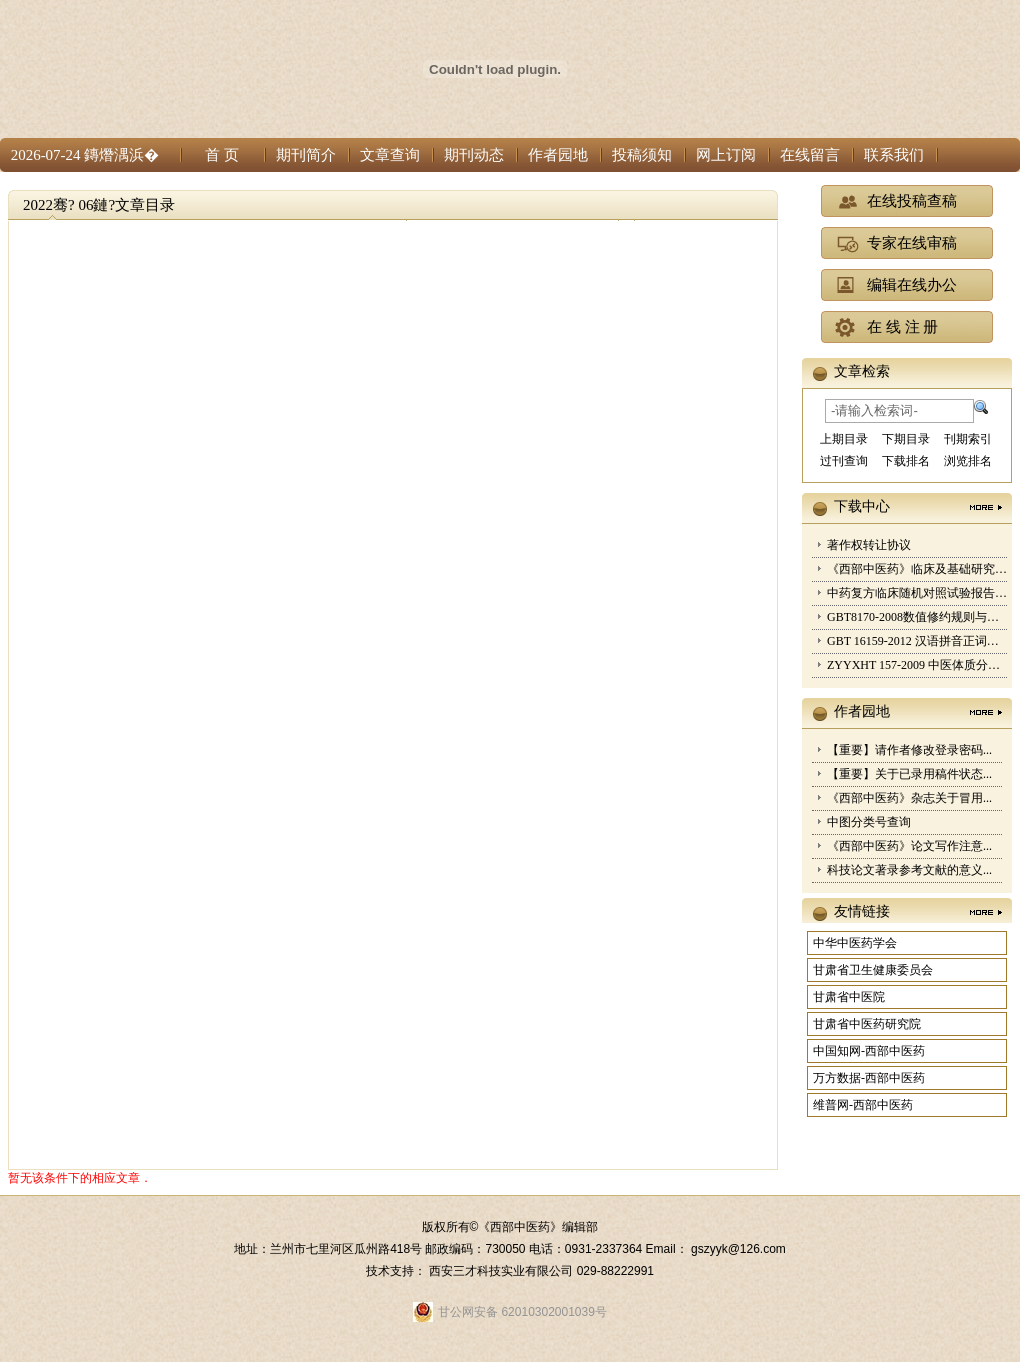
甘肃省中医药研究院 (867, 1024)
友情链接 (862, 911)
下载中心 (862, 506)
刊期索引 (968, 439)
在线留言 (810, 155)
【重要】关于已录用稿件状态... (909, 774)
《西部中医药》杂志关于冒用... (909, 798)
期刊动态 (474, 155)
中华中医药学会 (855, 943)
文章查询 (390, 155)
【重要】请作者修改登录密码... (909, 750)
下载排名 (906, 461)
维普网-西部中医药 (863, 1105)
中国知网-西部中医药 (869, 1051)
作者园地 (558, 155)
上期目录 (844, 439)
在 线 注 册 (902, 327)
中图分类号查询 (869, 822)
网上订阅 (726, 155)
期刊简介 (306, 155)
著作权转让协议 (869, 545)
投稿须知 (642, 155)
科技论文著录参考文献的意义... (909, 870)
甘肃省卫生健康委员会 (873, 970)
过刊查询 (844, 461)
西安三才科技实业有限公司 (502, 1271)
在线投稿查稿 (912, 201)
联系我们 (894, 155)
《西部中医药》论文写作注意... (909, 846)
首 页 (222, 155)
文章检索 (862, 371)
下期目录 (906, 439)
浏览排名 (968, 461)
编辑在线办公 (912, 285)
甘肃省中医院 (849, 997)
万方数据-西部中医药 (869, 1078)
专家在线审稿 (912, 243)
